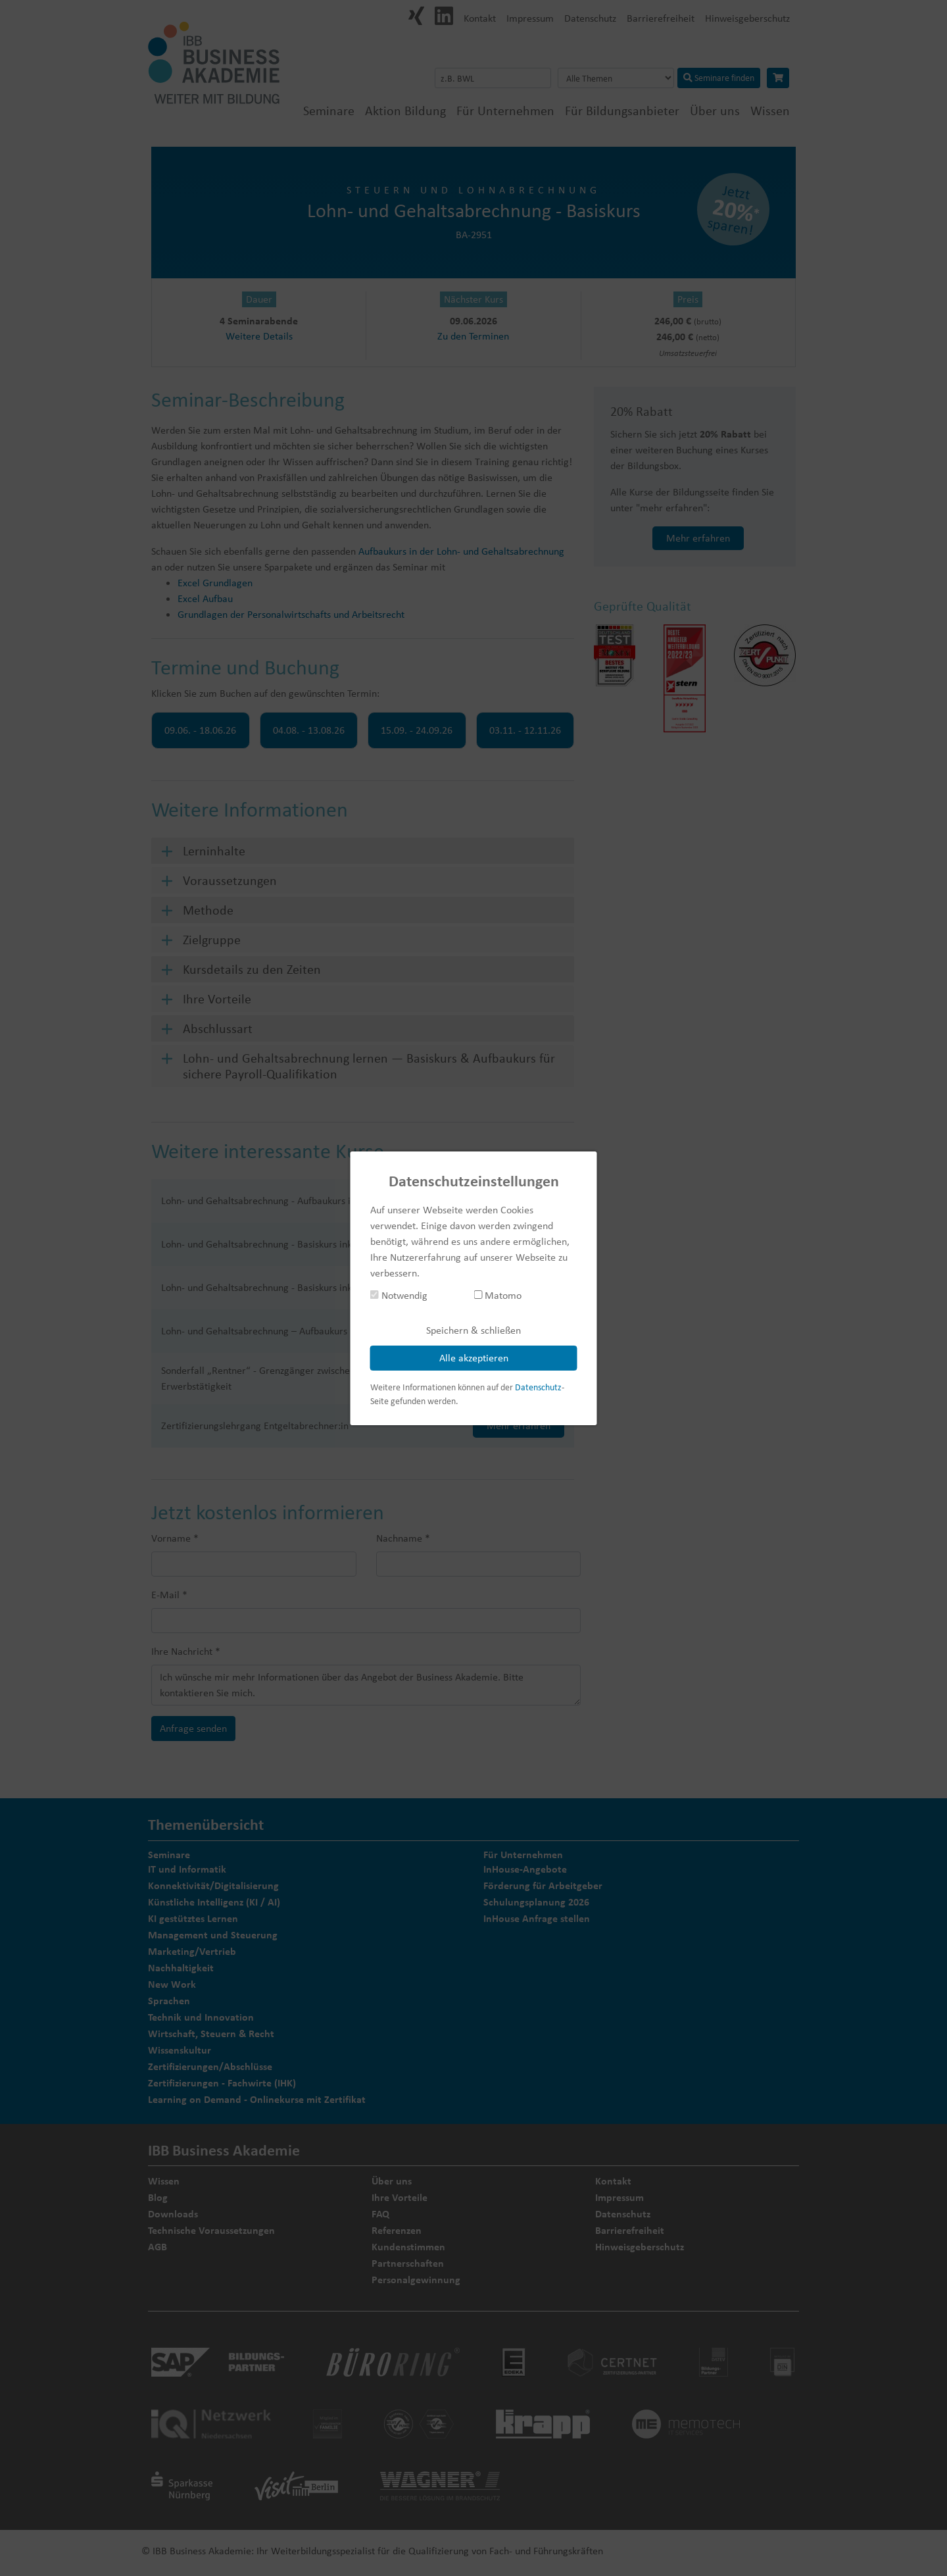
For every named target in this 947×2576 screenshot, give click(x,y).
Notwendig (398, 1295)
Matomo (498, 1295)
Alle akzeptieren (473, 1358)
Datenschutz (538, 1387)
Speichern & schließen (473, 1330)
